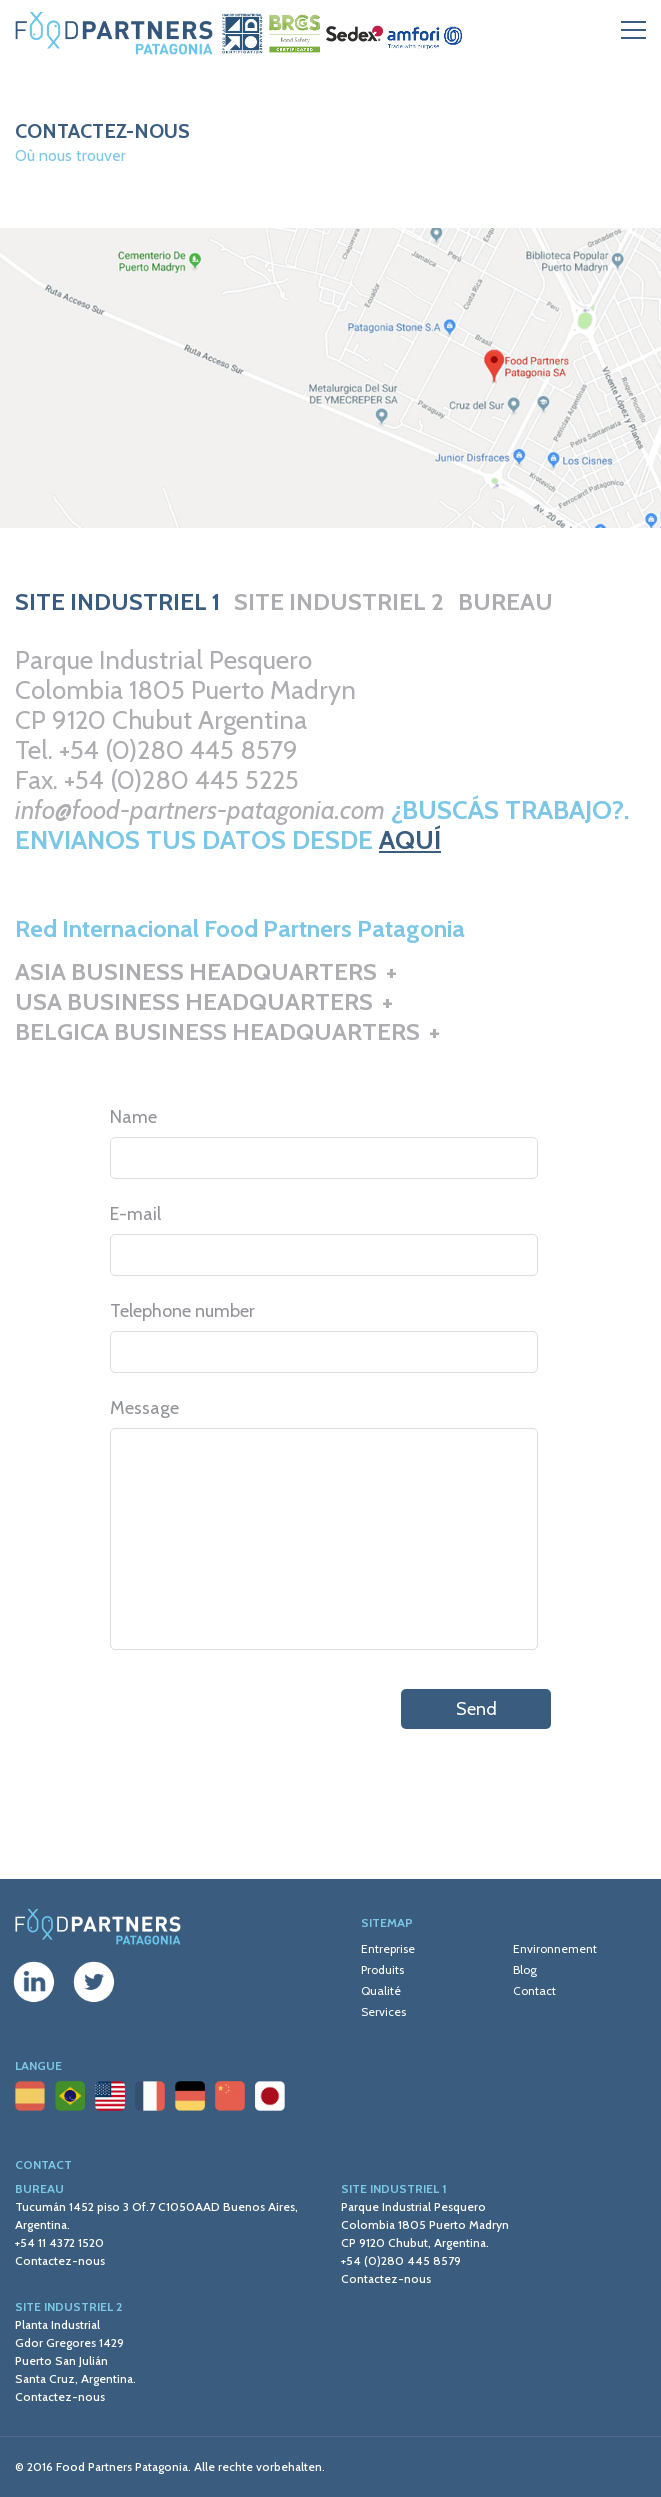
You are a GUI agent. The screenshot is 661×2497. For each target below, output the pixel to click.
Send (476, 1709)
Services (383, 2011)
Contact (534, 1990)
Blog (525, 1969)
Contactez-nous (60, 2260)
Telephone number (182, 1311)
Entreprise (388, 1948)
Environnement (555, 1948)
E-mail (135, 1214)
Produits (382, 1969)
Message (144, 1408)
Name (133, 1117)
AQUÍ (410, 840)
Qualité (381, 1990)
